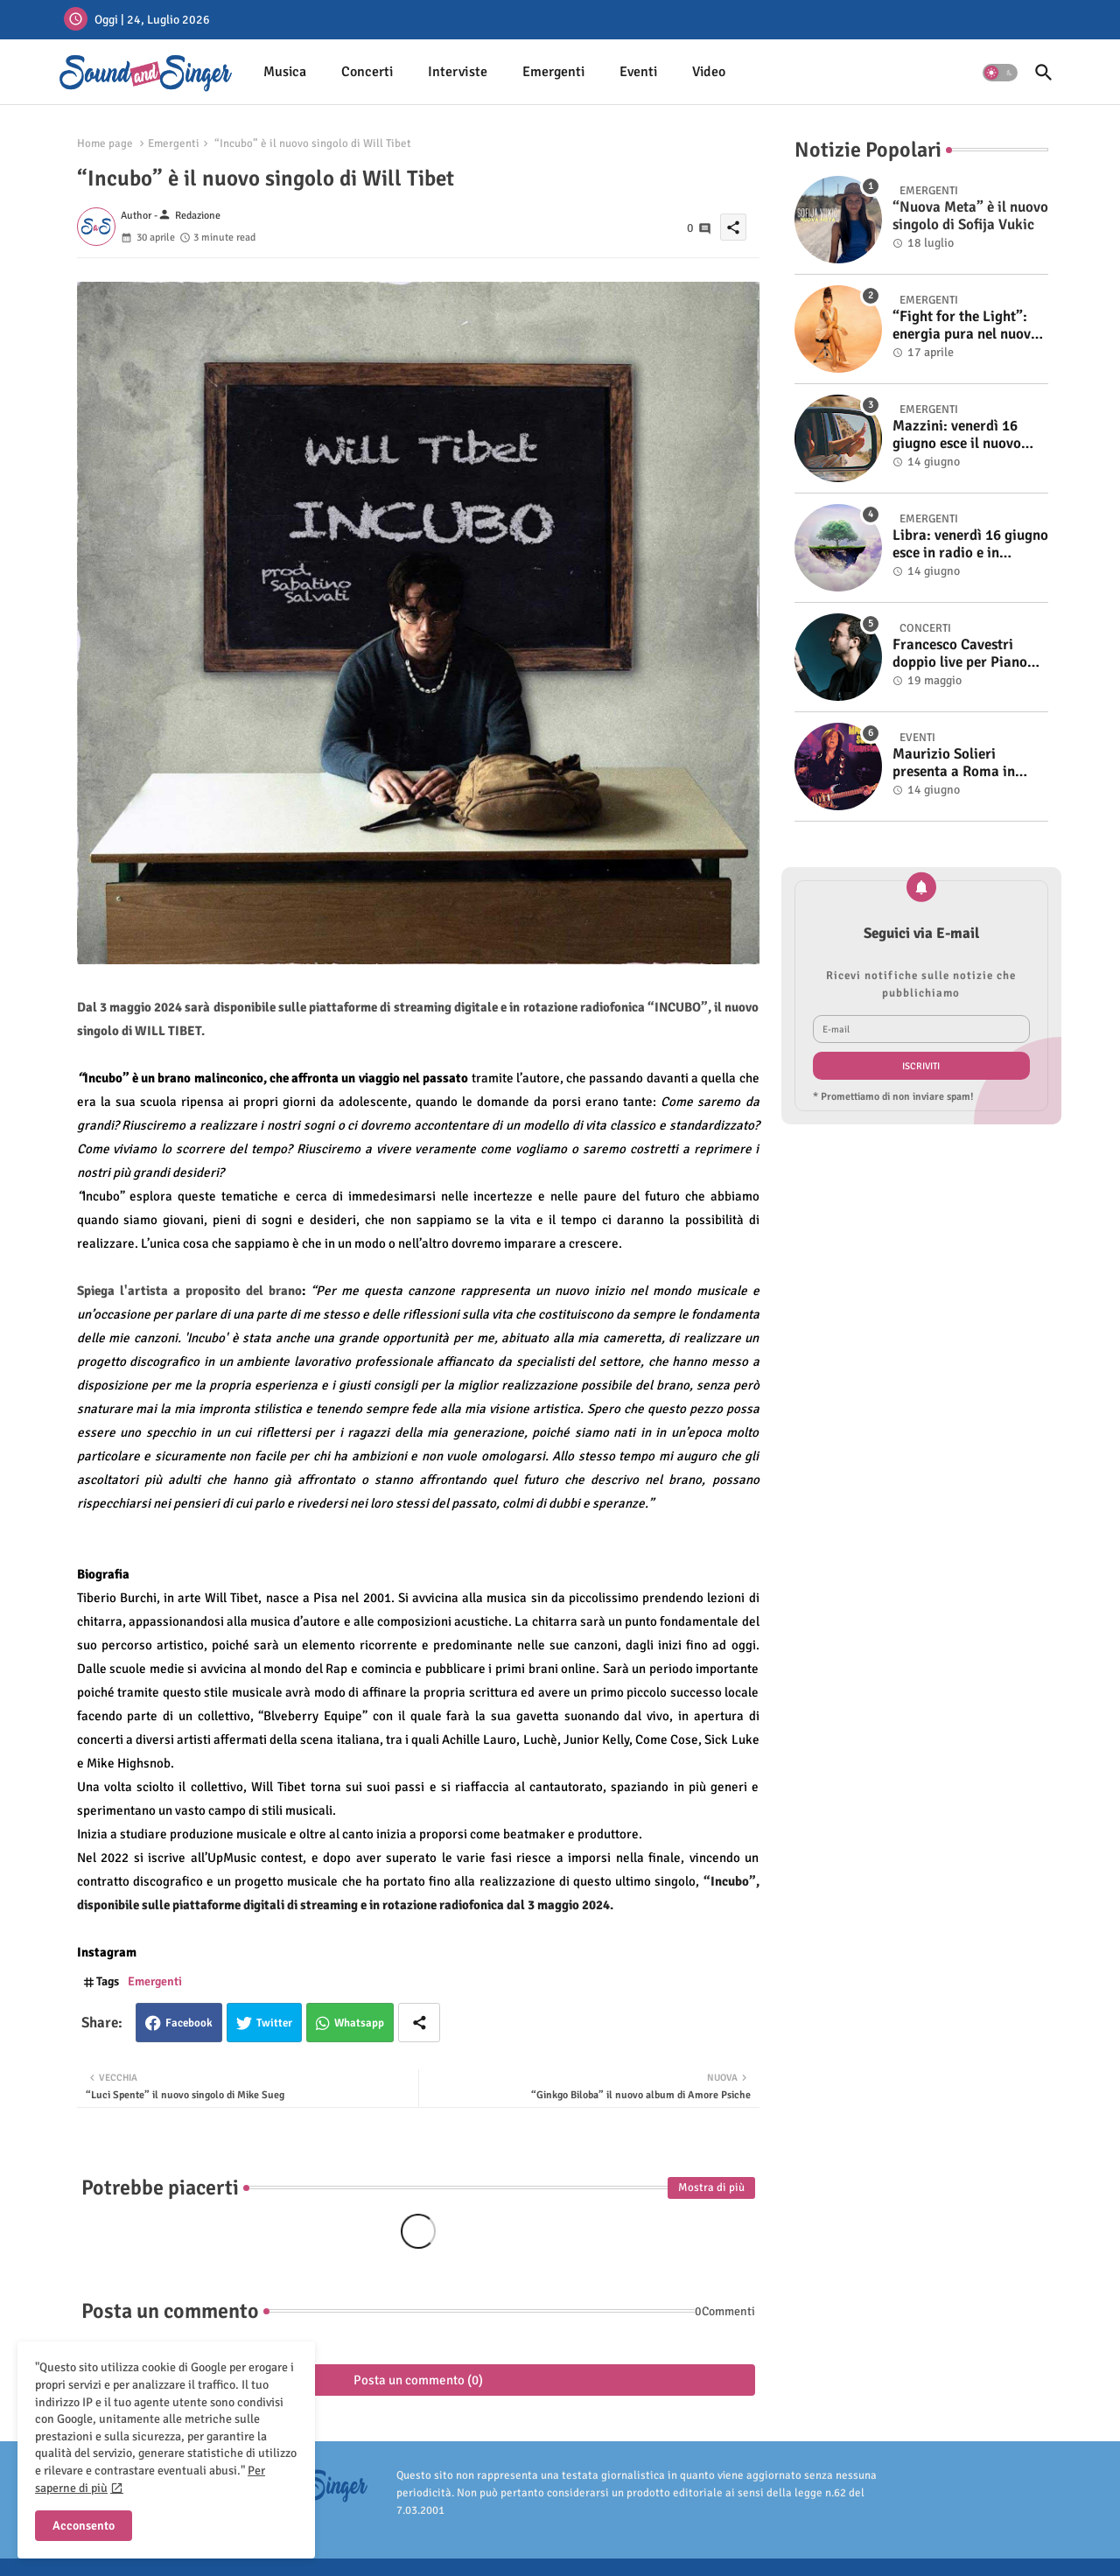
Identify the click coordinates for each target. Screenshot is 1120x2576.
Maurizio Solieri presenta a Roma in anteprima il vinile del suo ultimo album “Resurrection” (962, 763)
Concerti (367, 71)
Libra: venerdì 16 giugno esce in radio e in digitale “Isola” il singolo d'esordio (970, 545)
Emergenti (553, 71)
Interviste (457, 71)
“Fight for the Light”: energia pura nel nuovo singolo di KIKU (965, 326)
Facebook (189, 2023)
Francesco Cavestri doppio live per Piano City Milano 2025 (959, 654)
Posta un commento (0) (418, 2380)
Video (708, 71)
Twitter (274, 2023)
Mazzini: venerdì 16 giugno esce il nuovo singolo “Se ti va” (956, 435)
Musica (284, 71)
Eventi (638, 71)
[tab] (285, 72)
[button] (1000, 72)
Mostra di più (711, 2187)
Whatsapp (359, 2023)
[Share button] (419, 2022)
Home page (105, 143)
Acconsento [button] (83, 2525)
